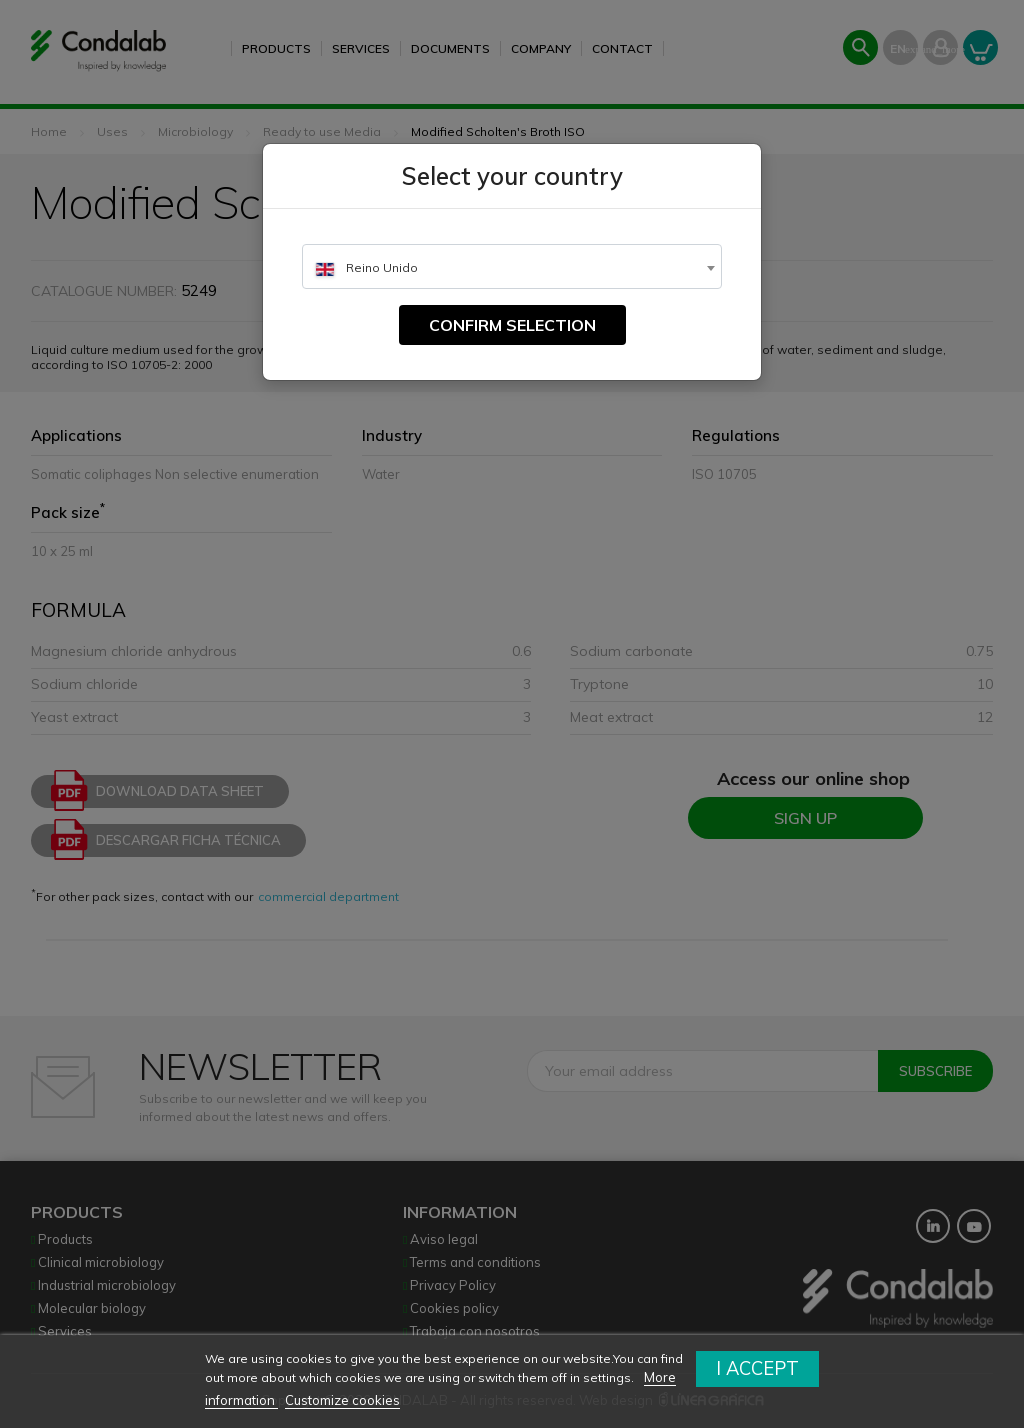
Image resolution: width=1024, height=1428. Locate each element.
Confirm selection (512, 325)
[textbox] (512, 267)
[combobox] (512, 266)
